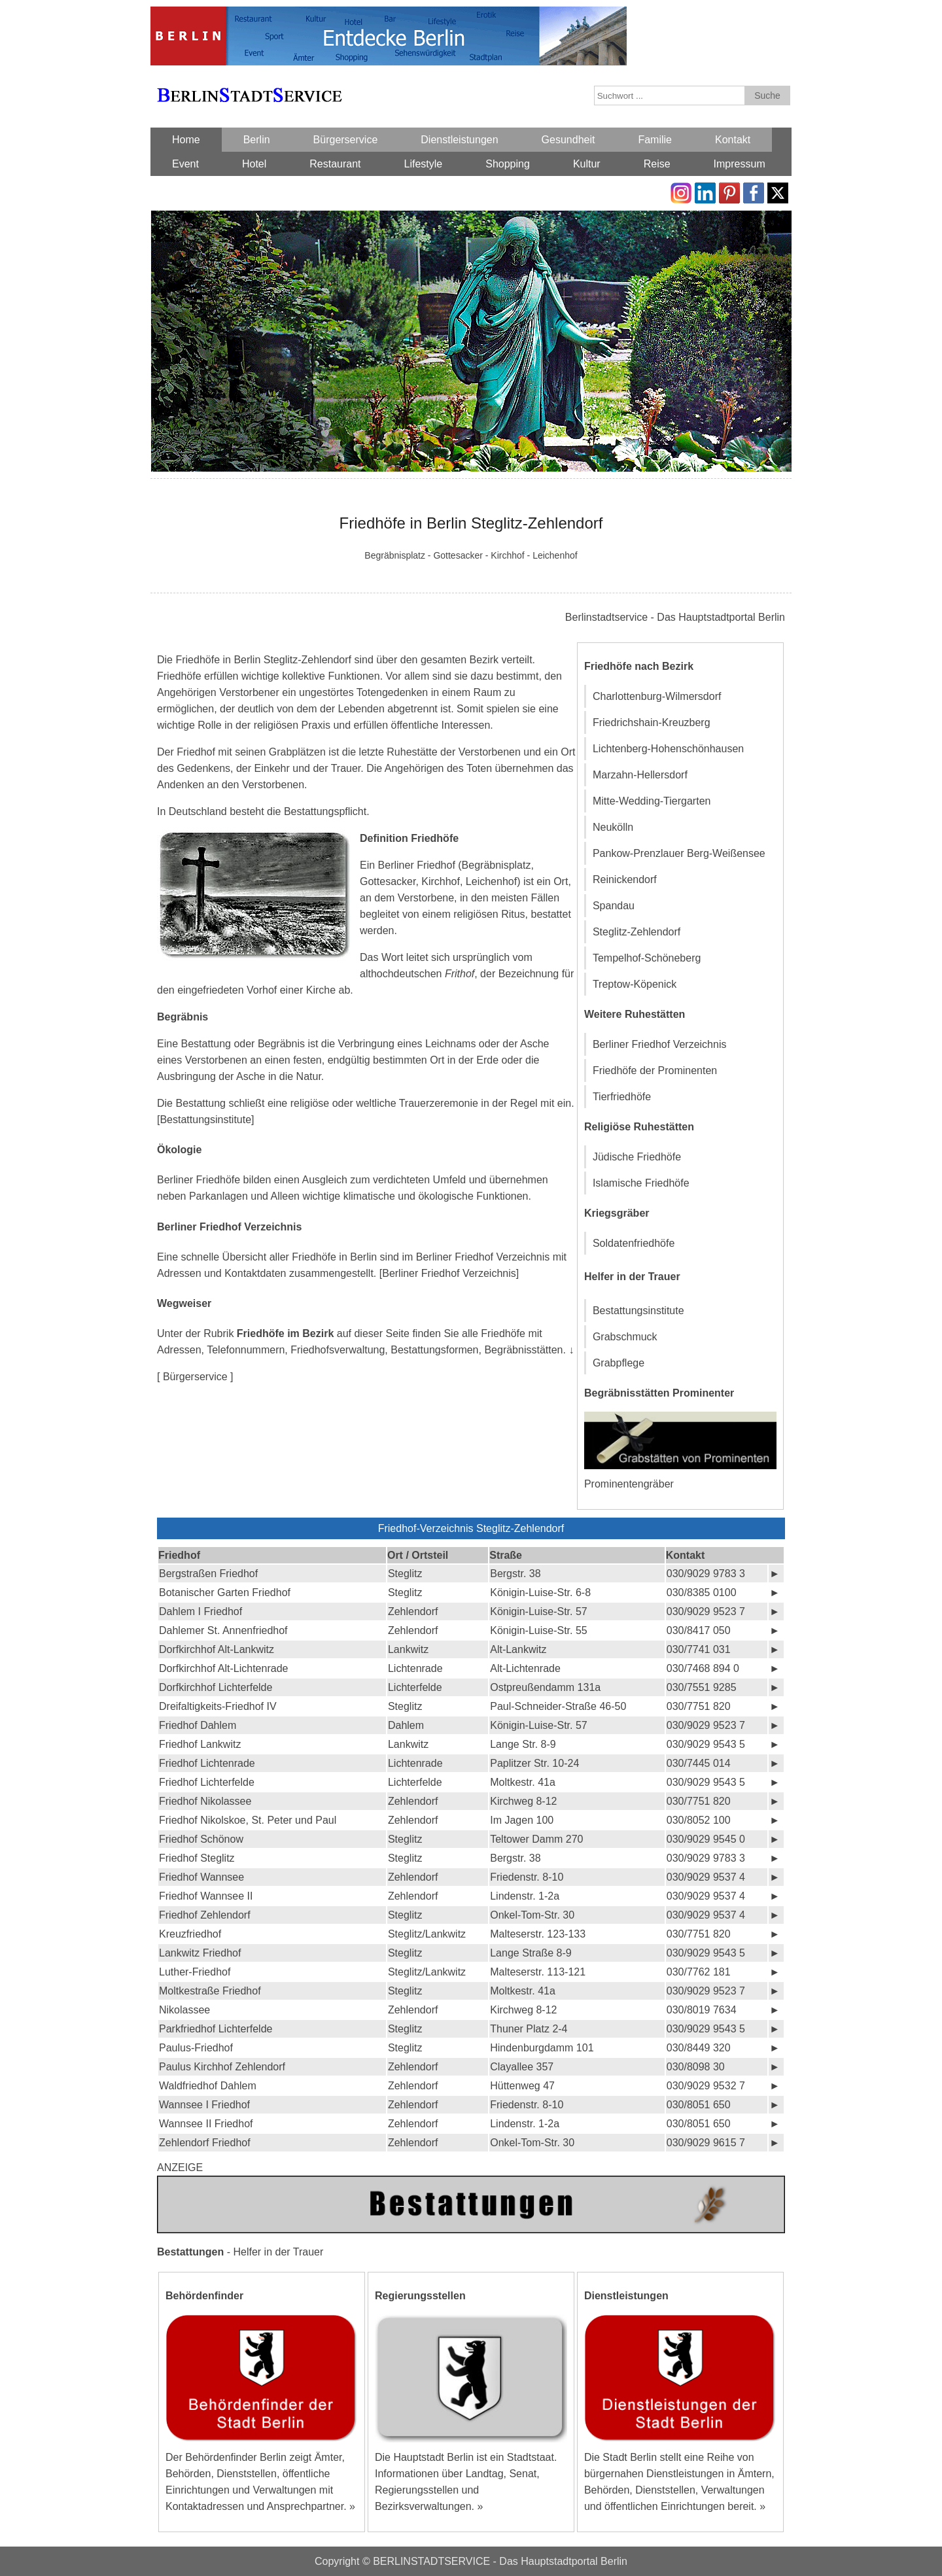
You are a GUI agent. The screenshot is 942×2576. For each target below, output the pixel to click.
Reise (657, 163)
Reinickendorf (625, 879)
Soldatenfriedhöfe (633, 1243)
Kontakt (732, 139)
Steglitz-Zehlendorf (636, 931)
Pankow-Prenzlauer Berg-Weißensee (679, 853)
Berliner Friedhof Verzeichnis (660, 1044)
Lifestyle (423, 163)
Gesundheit (568, 139)
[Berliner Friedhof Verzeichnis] (449, 1273)
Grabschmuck (625, 1336)
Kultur (587, 163)
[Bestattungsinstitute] (205, 1119)
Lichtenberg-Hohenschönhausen (668, 748)
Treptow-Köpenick (634, 984)
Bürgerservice (345, 139)
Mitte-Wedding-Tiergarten (652, 801)
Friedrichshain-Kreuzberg (651, 722)
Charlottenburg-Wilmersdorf (657, 696)
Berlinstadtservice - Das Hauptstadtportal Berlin (675, 617)
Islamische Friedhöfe (641, 1183)
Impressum (739, 163)
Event (185, 163)
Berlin (256, 139)
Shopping (507, 163)
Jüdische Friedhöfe (637, 1156)
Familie (655, 139)
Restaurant (334, 163)
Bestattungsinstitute (638, 1310)
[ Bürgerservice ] (195, 1376)
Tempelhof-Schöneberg (647, 958)
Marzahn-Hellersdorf (640, 774)
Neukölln (613, 827)
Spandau (614, 905)
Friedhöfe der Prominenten (655, 1070)
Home (186, 139)
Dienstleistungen (459, 139)
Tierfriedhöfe (622, 1096)
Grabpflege (618, 1362)
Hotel (254, 163)
